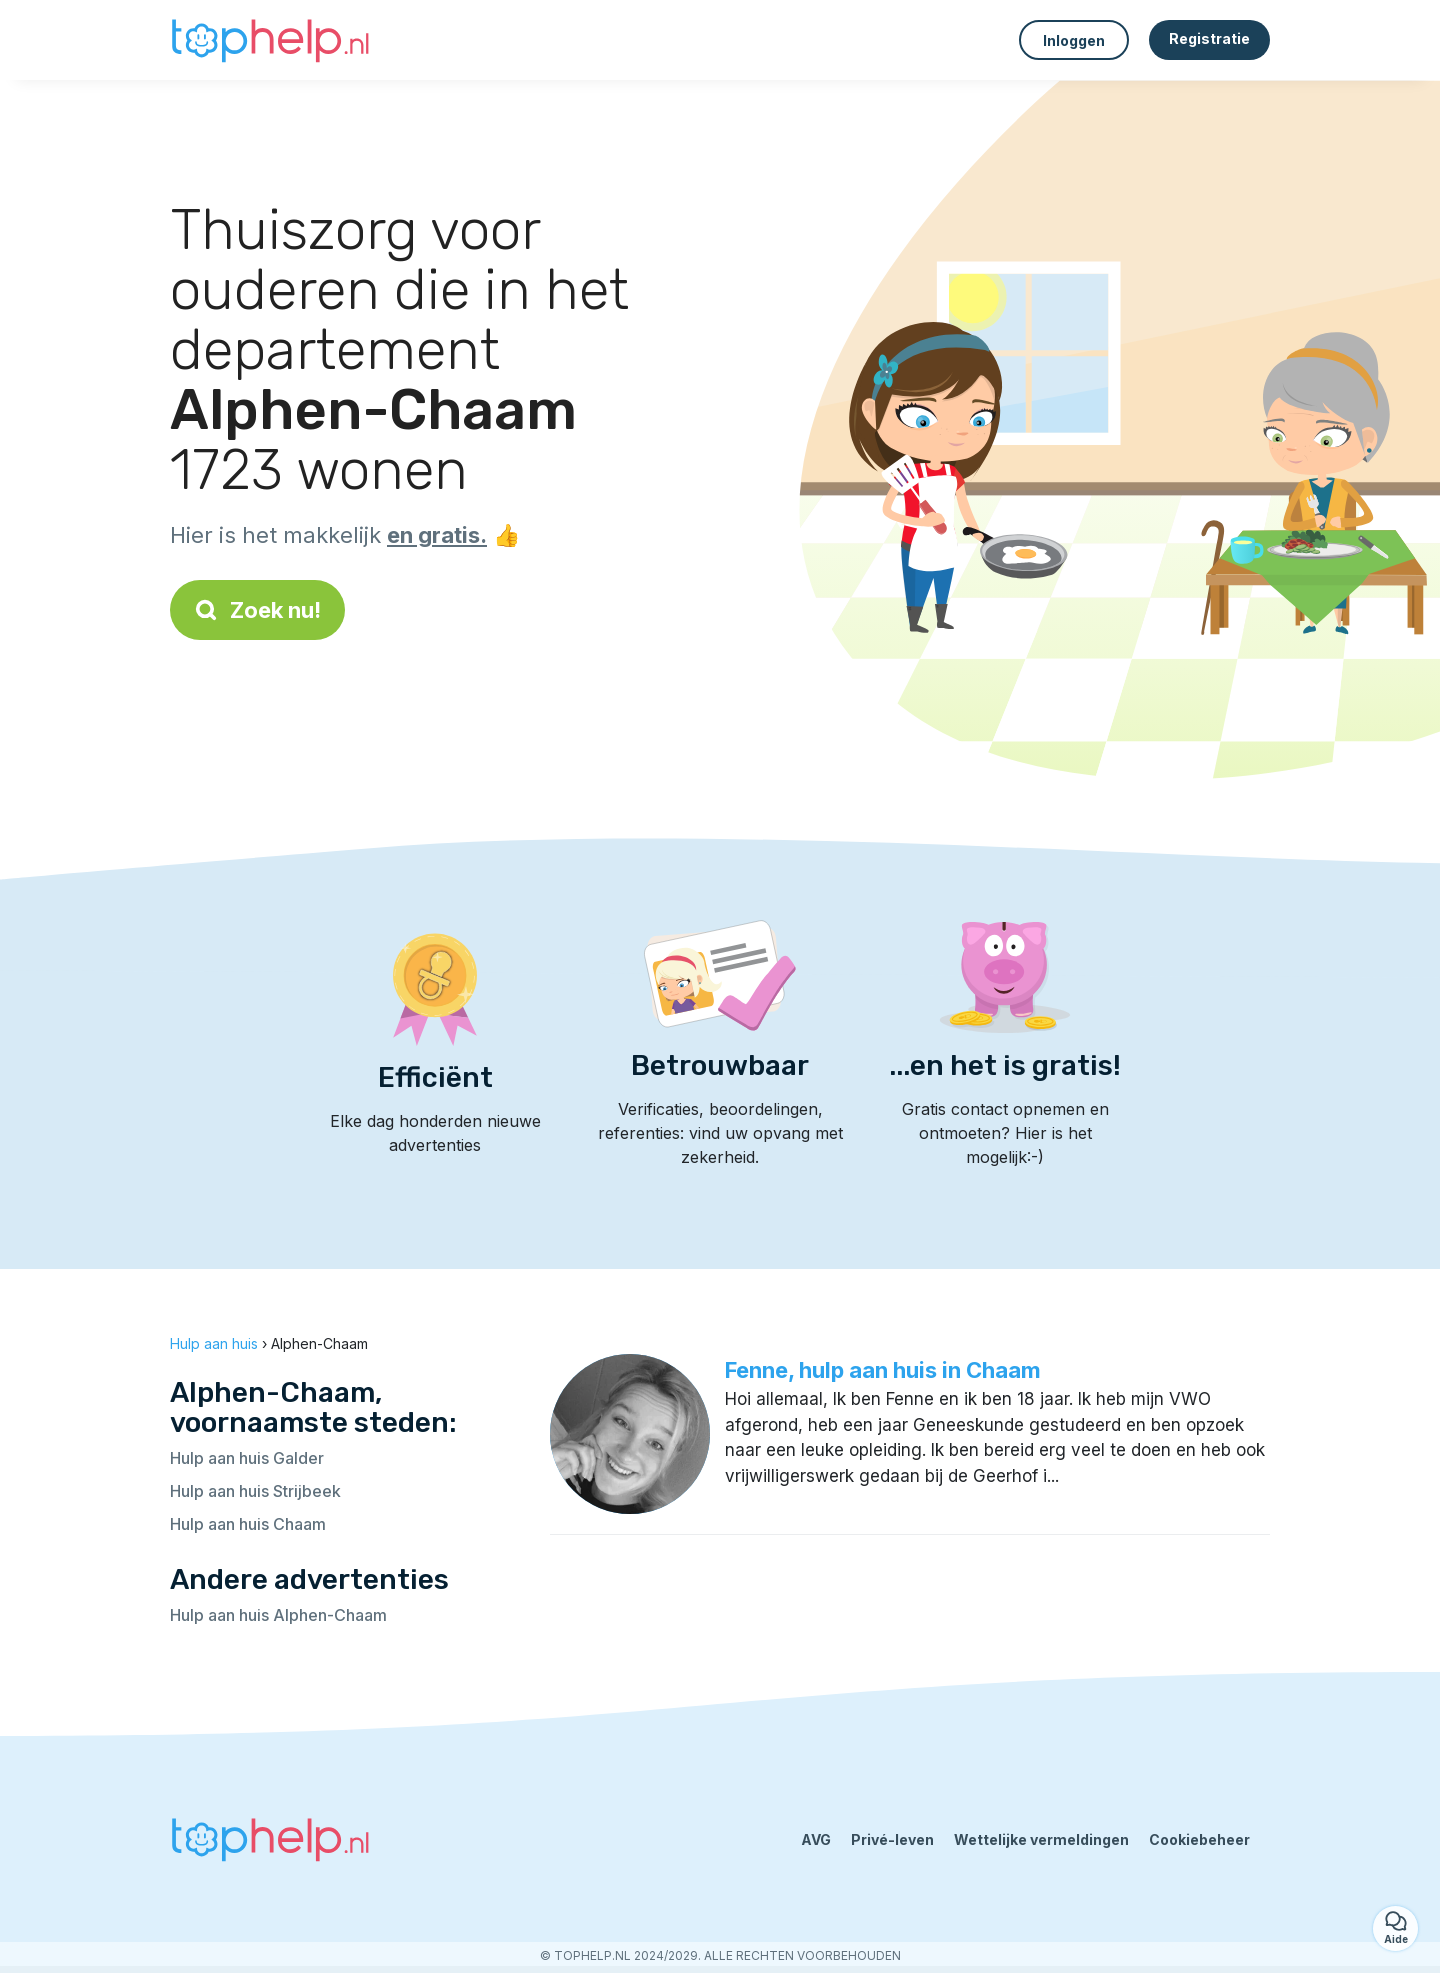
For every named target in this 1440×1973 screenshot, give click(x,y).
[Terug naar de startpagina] (270, 40)
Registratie (1209, 38)
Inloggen (1074, 40)
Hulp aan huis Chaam (248, 1524)
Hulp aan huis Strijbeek (255, 1491)
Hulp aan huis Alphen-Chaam (278, 1615)
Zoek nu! (257, 610)
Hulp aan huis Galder (247, 1458)
